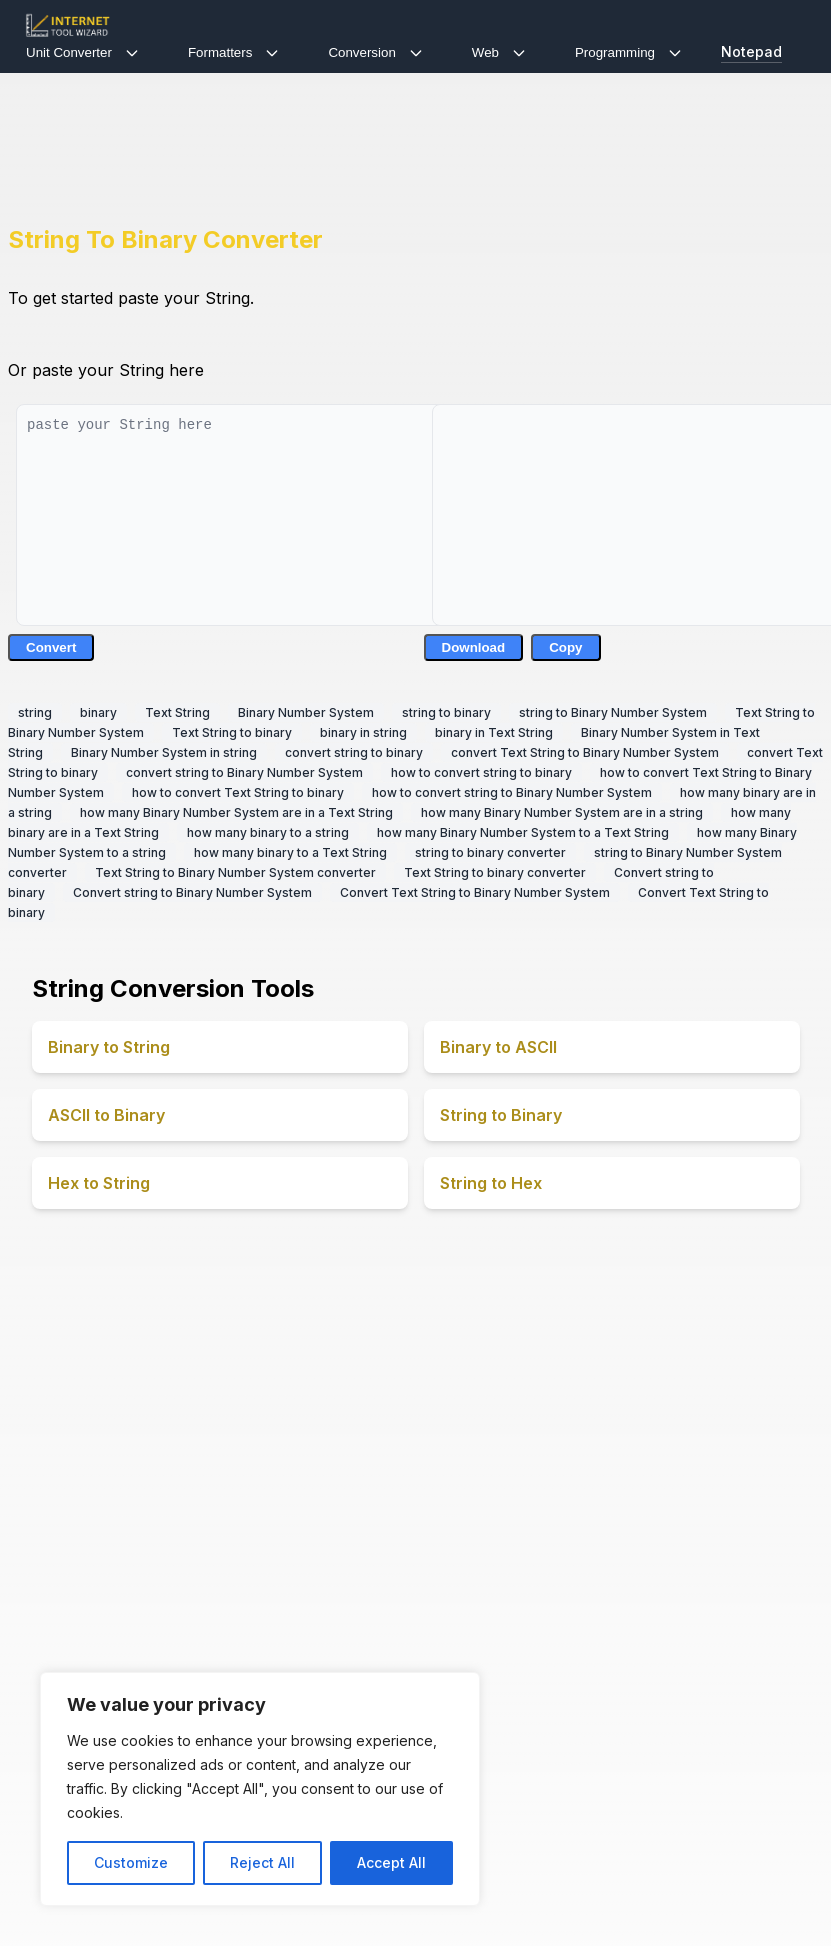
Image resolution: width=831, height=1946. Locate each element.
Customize (131, 1862)
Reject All (262, 1862)
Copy (565, 647)
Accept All (391, 1862)
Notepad (751, 51)
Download (474, 647)
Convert (51, 647)
